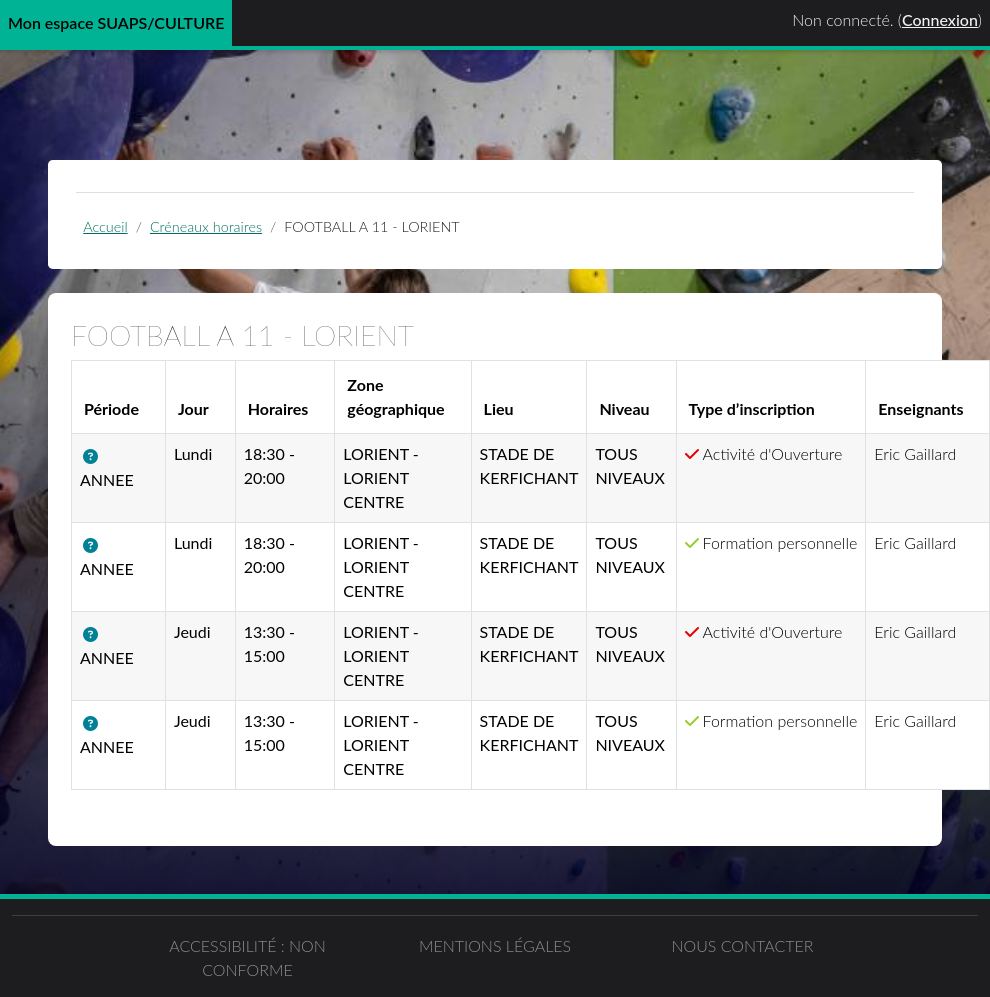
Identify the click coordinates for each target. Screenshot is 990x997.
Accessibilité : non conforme (247, 957)
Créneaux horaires (206, 226)
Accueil (105, 226)
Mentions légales (495, 945)
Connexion (940, 19)
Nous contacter (742, 945)
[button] (94, 456)
